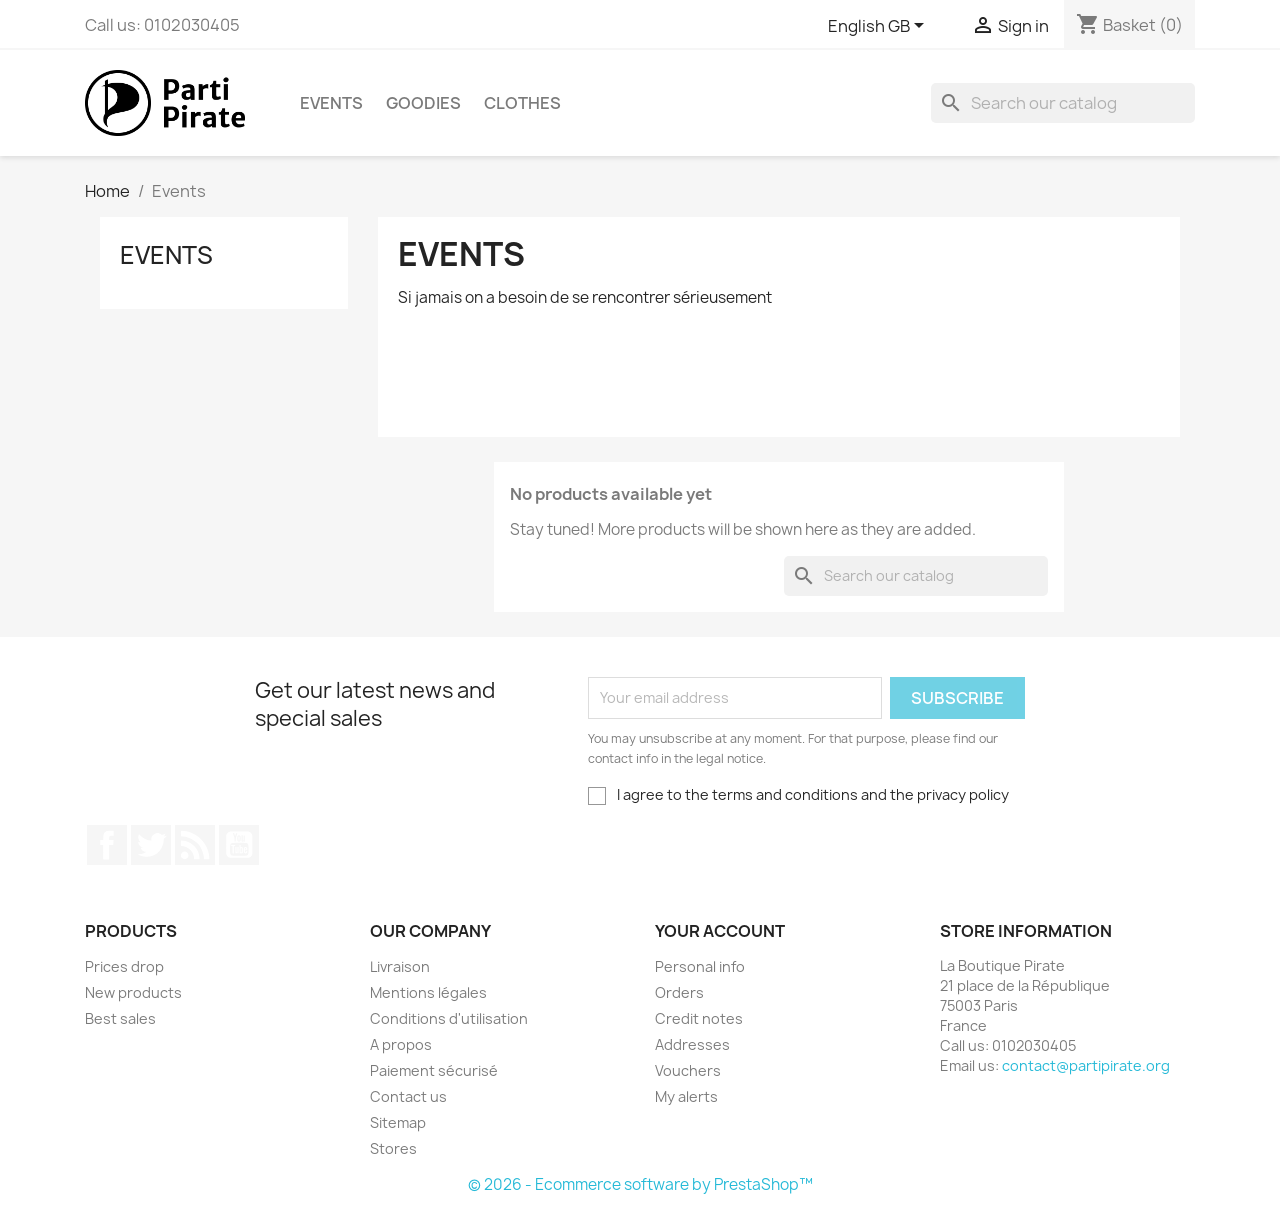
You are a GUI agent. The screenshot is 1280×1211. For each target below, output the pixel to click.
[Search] (1063, 103)
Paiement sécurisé (434, 1070)
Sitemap (398, 1122)
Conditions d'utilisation (449, 1018)
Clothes (522, 103)
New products (133, 992)
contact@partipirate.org (1086, 1065)
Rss (195, 845)
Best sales (120, 1018)
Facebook (107, 845)
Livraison (400, 966)
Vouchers (688, 1070)
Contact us (408, 1096)
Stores (393, 1148)
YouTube (239, 845)
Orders (679, 992)
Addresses (692, 1044)
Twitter (151, 845)
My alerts (686, 1096)
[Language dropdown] (877, 27)
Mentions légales (428, 992)
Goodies (423, 103)
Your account (720, 931)
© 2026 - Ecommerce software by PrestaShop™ (640, 1184)
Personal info (700, 966)
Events (331, 103)
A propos (401, 1044)
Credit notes (699, 1018)
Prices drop (124, 966)
